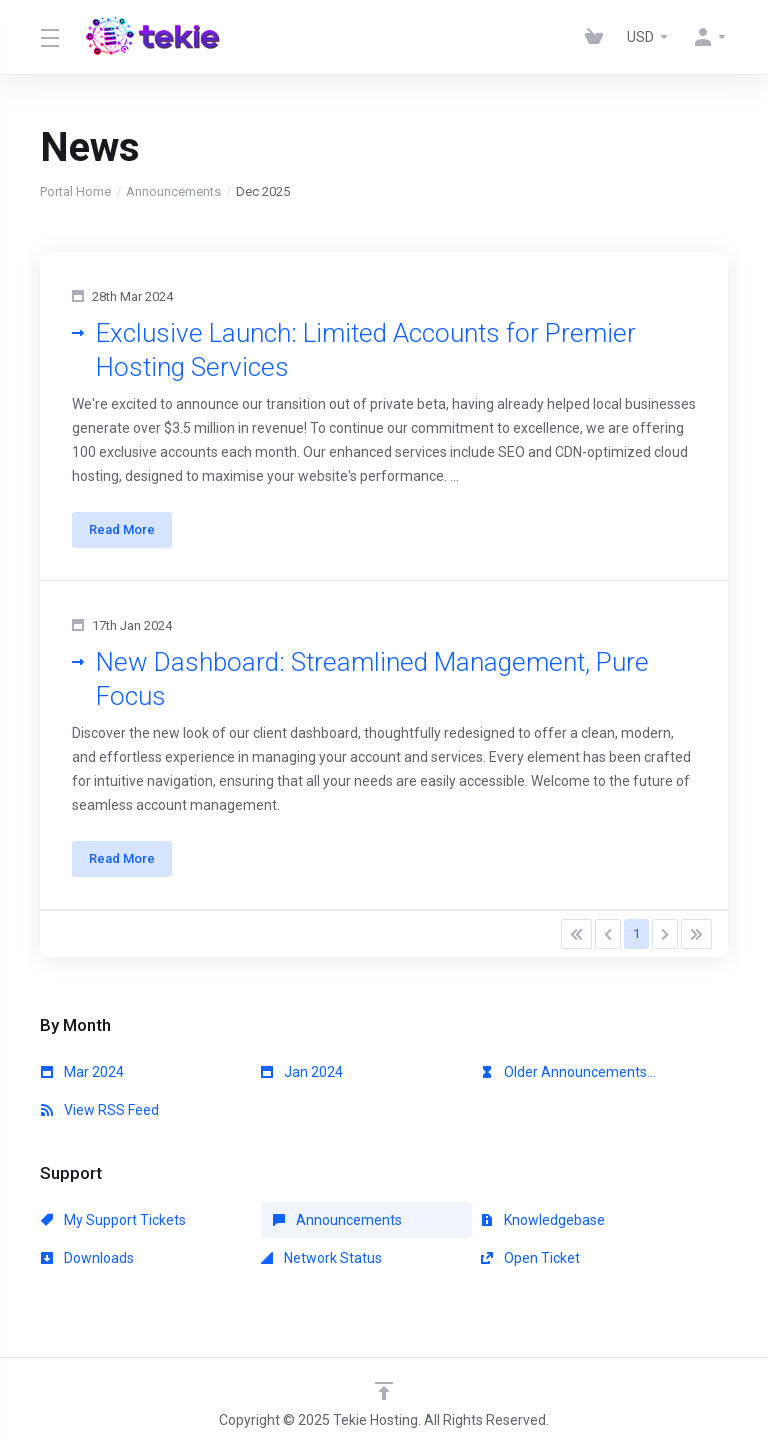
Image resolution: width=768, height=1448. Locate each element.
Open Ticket (530, 1258)
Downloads (87, 1258)
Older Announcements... (568, 1072)
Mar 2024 (82, 1072)
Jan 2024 (302, 1072)
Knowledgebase (543, 1220)
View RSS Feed (100, 1110)
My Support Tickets (113, 1220)
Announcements (173, 191)
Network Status (321, 1258)
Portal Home (75, 191)
